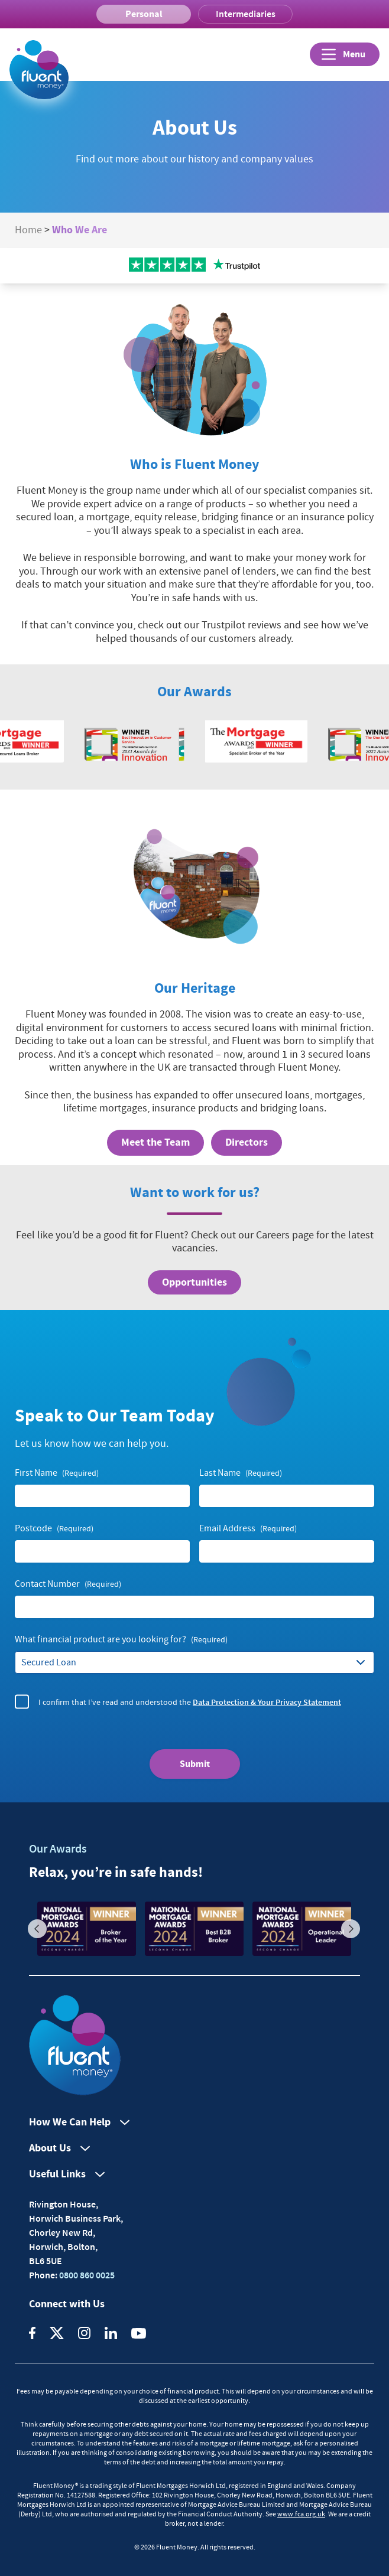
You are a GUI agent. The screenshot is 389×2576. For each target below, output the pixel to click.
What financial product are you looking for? (121, 1639)
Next (350, 1928)
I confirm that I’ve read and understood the (189, 1701)
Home (28, 230)
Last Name (240, 1473)
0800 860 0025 (86, 2275)
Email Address (248, 1528)
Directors (246, 1142)
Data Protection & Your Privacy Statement (267, 1701)
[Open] (345, 54)
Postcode (54, 1528)
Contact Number (68, 1584)
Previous (37, 1928)
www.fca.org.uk (301, 2514)
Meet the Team (155, 1142)
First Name (57, 1473)
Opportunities (194, 1282)
